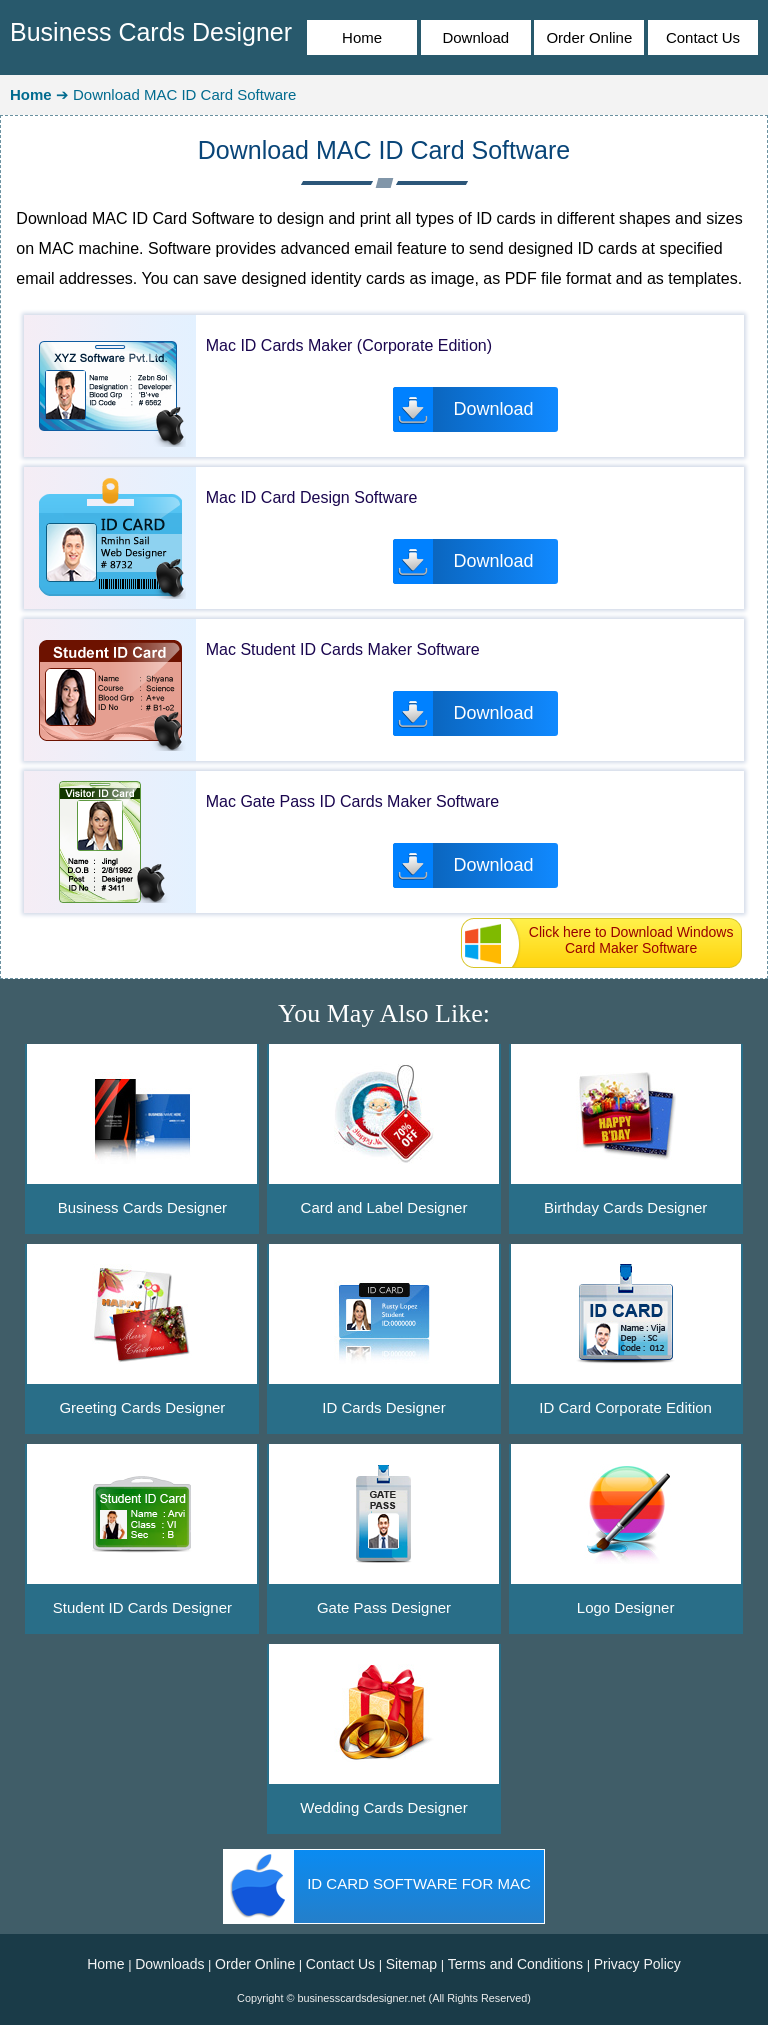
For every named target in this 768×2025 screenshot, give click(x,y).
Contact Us (703, 37)
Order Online (589, 37)
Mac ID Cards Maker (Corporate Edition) (349, 345)
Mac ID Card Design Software (312, 497)
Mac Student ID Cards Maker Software (343, 649)
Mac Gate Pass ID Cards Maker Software (352, 801)
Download (475, 37)
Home (362, 37)
